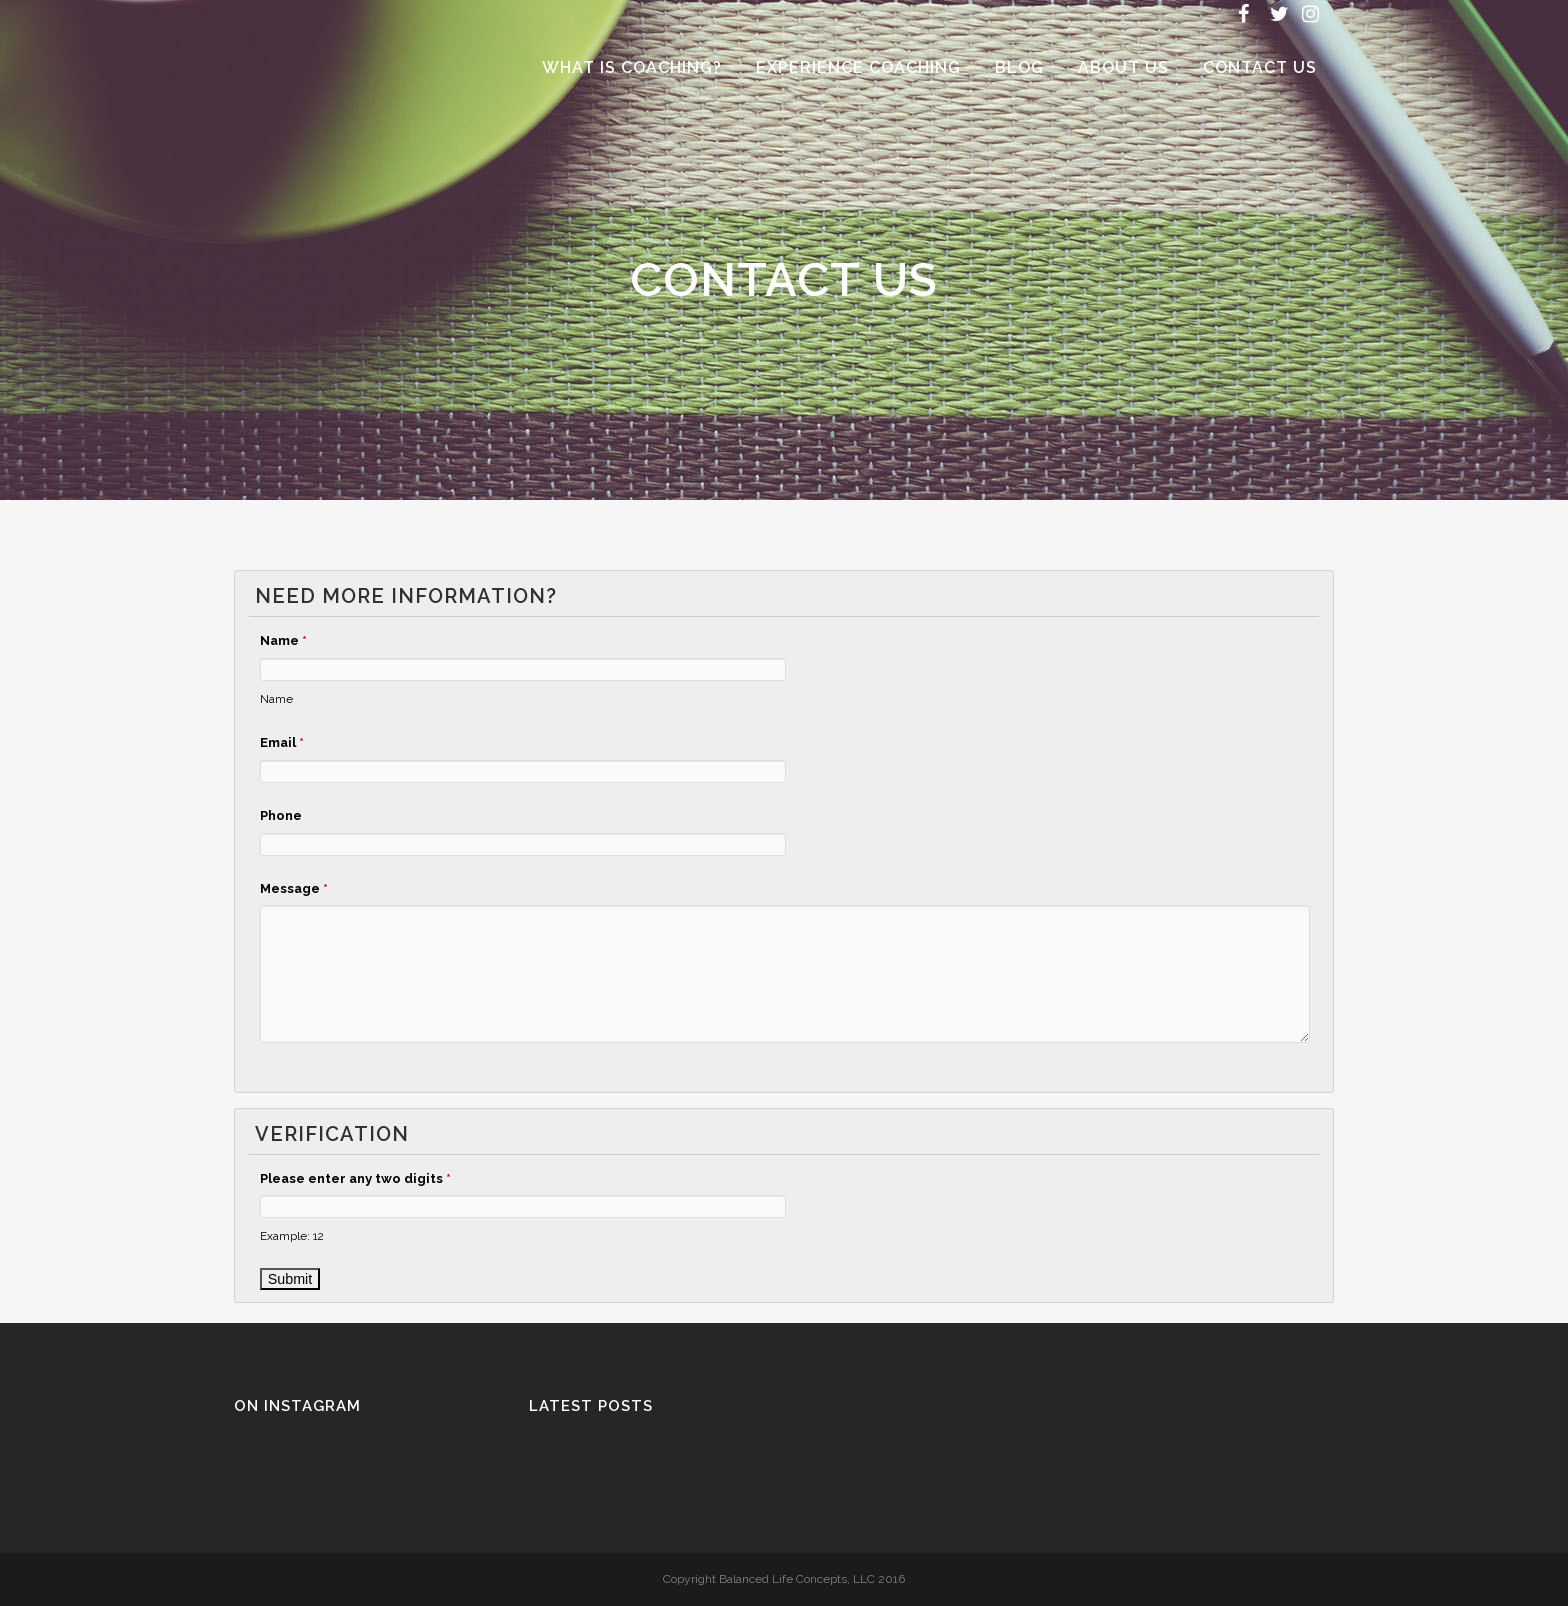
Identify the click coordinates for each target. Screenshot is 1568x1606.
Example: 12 (292, 1236)
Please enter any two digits (355, 1178)
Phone (281, 815)
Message (294, 888)
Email (282, 742)
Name (283, 640)
